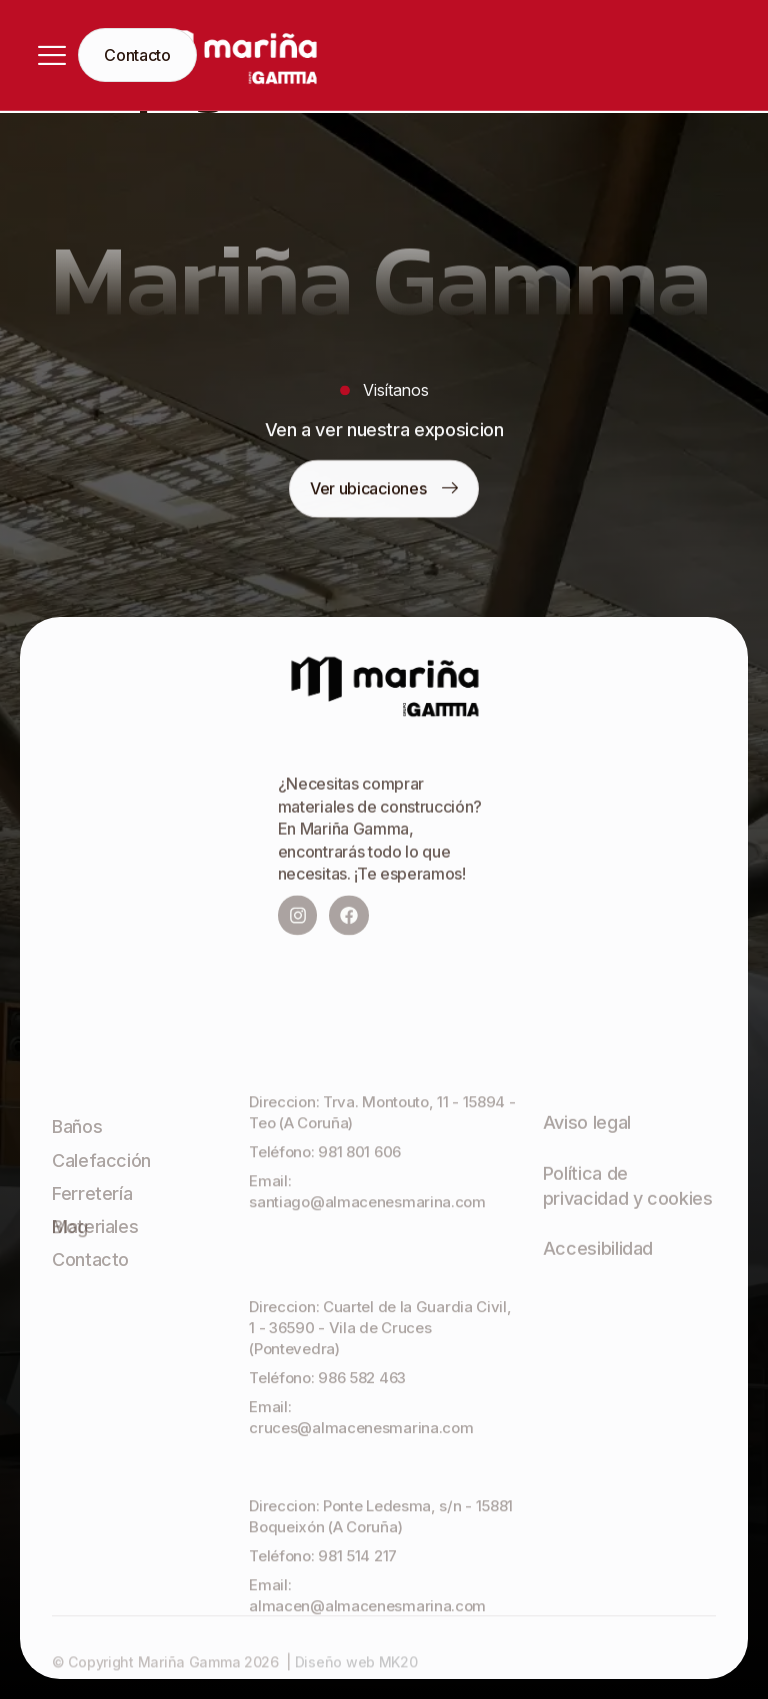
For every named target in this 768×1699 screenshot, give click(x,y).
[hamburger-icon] (52, 54)
